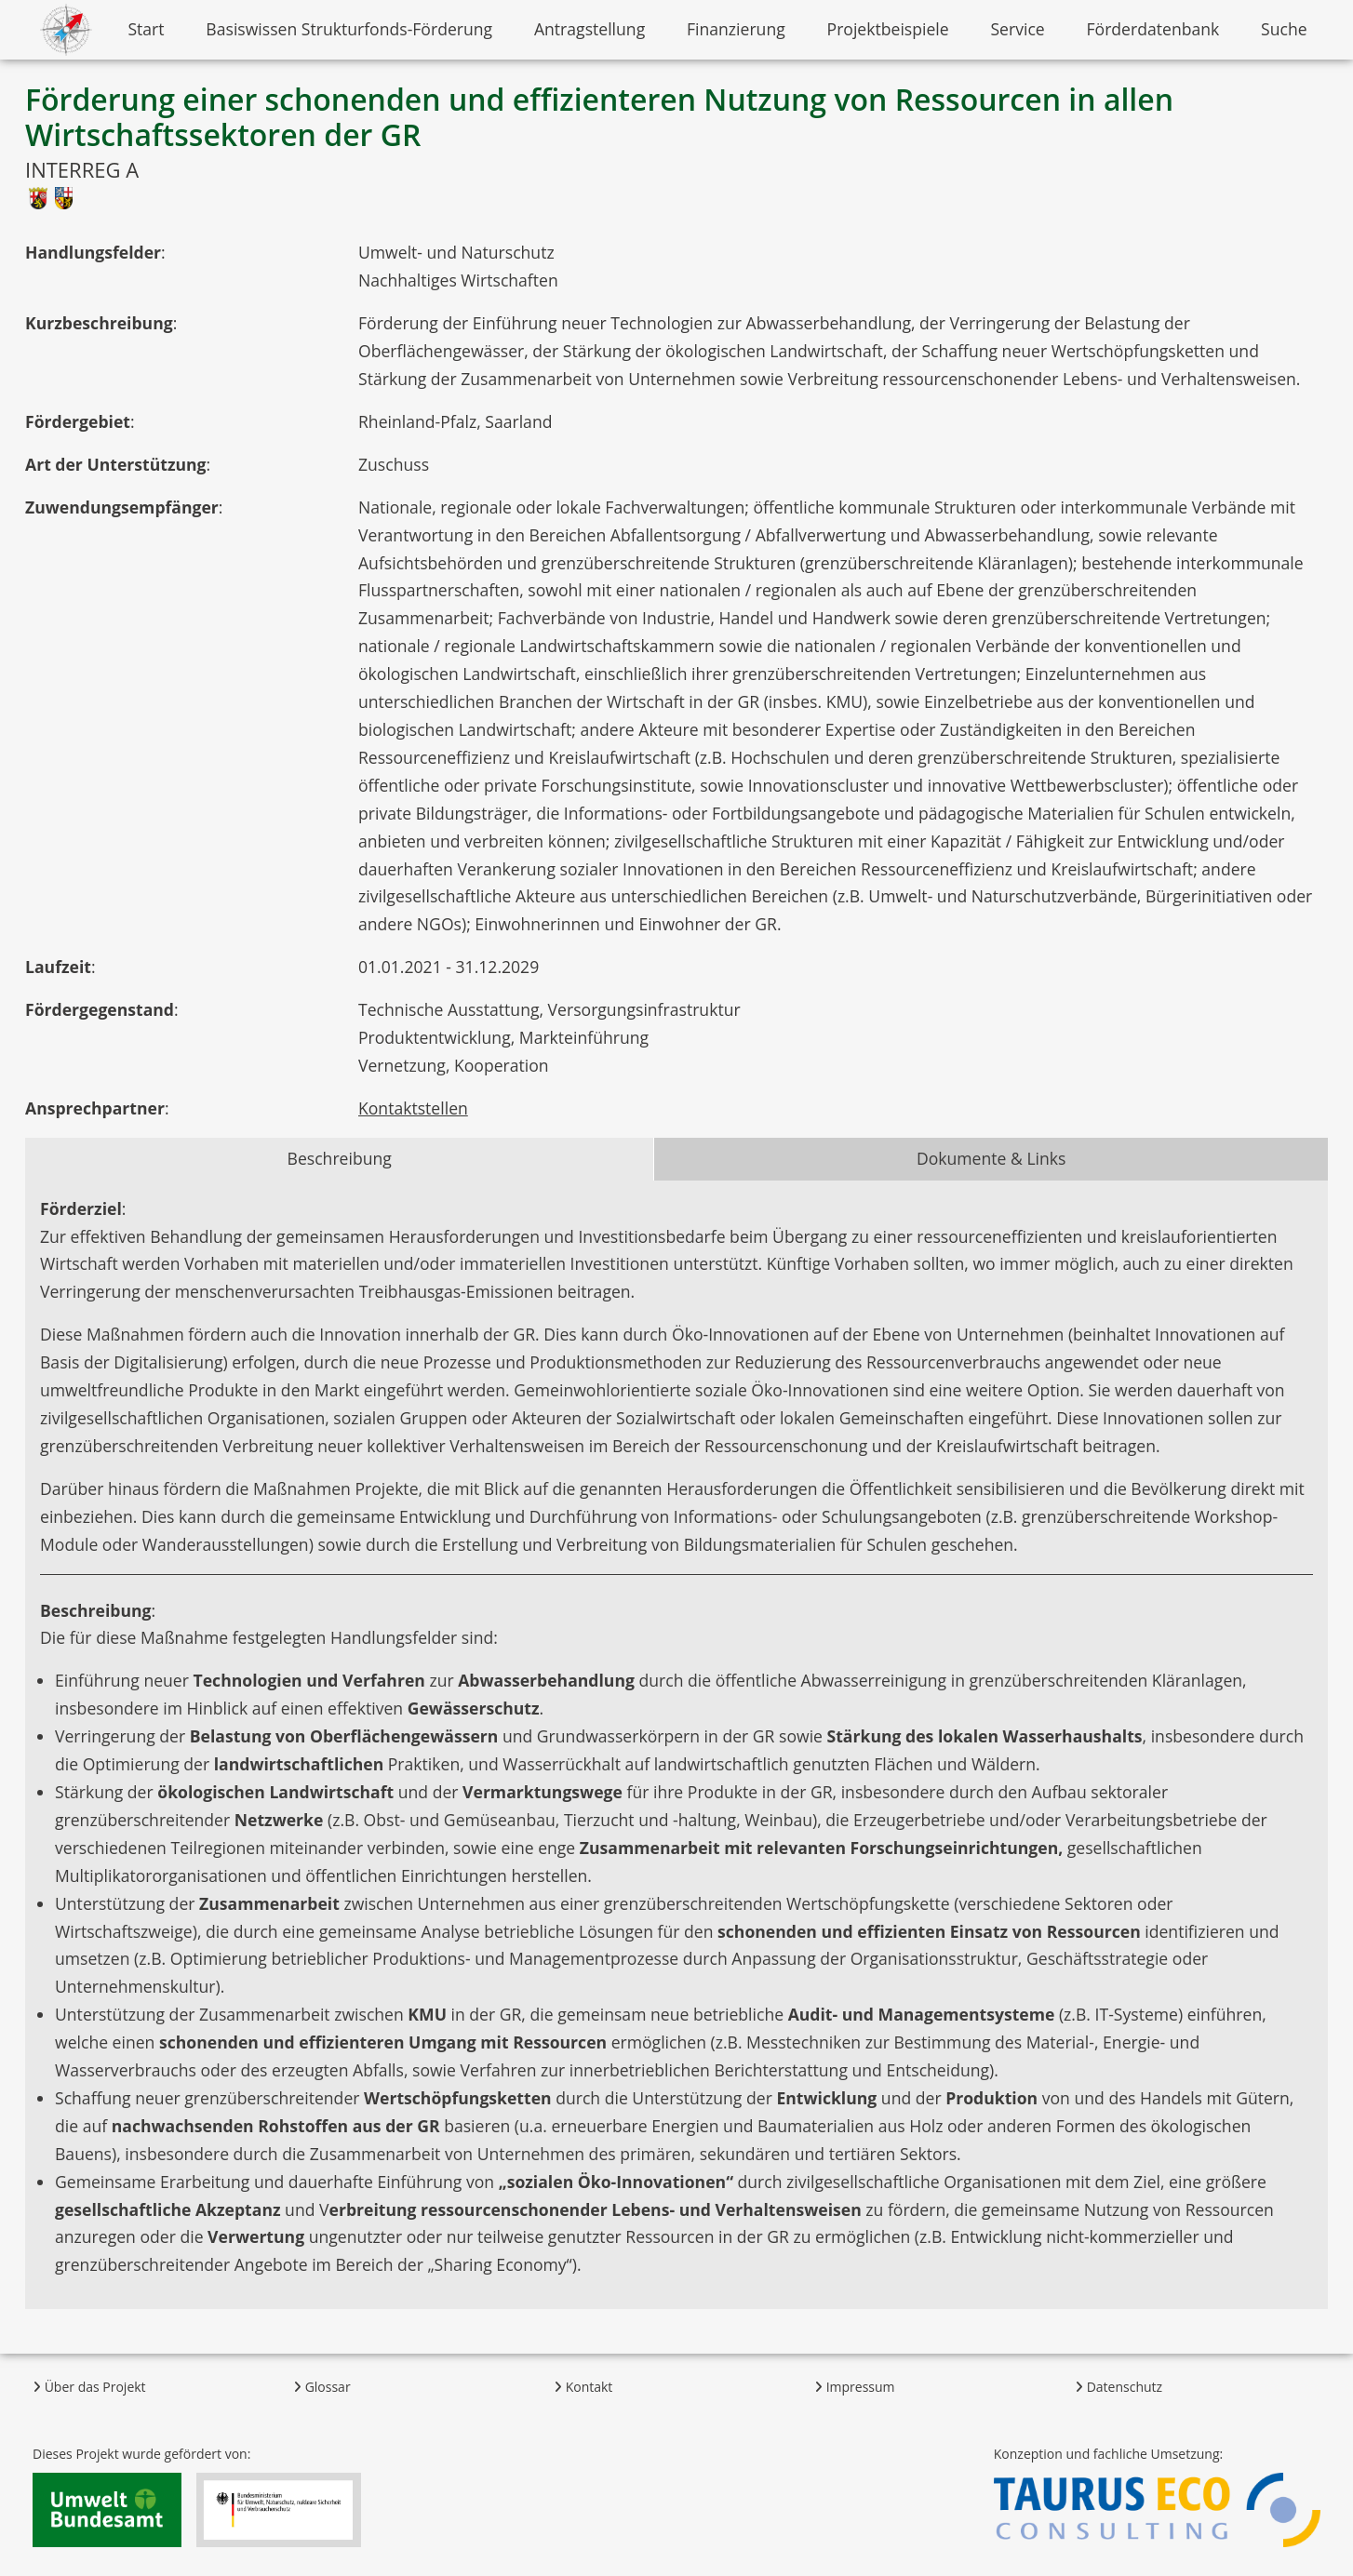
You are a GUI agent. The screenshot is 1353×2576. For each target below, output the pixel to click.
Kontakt (583, 2387)
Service (1017, 29)
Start (145, 29)
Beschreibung (340, 1158)
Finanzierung (736, 29)
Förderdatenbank (1153, 29)
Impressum (854, 2387)
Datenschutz (1118, 2387)
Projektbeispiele (888, 29)
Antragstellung (589, 29)
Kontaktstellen (413, 1108)
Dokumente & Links (991, 1158)
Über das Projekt (89, 2387)
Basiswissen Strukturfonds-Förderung (349, 29)
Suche (1284, 29)
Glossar (322, 2387)
